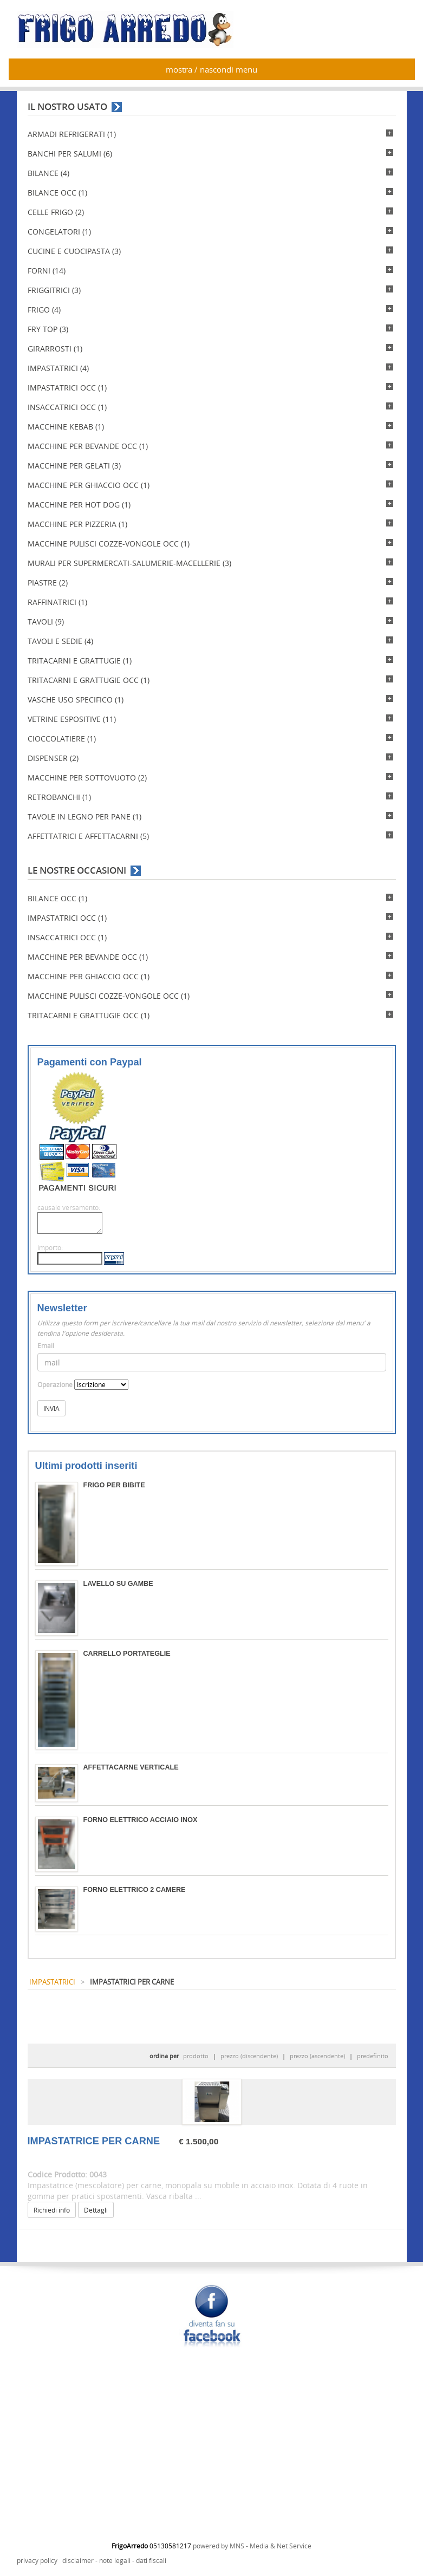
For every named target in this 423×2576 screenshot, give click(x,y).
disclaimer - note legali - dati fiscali (114, 2561)
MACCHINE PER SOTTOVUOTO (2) (87, 777)
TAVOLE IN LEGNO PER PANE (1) (84, 816)
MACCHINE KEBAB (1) (66, 426)
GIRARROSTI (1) (55, 348)
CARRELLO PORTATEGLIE (127, 1653)
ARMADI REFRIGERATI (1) (72, 134)
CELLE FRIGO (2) (56, 212)
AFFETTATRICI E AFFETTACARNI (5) (88, 836)
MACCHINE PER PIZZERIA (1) (77, 524)
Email (45, 1346)
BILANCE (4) (48, 173)
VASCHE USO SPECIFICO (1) (75, 699)
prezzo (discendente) (249, 2056)
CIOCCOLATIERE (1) (62, 738)
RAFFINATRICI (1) (57, 602)
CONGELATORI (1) (59, 231)
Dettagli (96, 2210)
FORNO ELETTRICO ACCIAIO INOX (140, 1820)
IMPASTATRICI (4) (58, 368)
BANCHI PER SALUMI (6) (70, 153)
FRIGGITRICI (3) (54, 290)
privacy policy (37, 2561)
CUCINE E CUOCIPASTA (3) (74, 251)
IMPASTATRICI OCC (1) (67, 387)
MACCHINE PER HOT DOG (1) (79, 504)
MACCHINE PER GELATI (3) (74, 465)
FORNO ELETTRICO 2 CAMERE (134, 1890)
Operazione (55, 1385)
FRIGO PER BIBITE (114, 1485)
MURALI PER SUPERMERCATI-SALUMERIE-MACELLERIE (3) (129, 563)
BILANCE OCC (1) (57, 192)
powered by (211, 2546)
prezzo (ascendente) (317, 2056)
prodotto (196, 2056)
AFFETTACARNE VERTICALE (131, 1767)
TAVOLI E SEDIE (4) (60, 641)
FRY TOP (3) (48, 329)
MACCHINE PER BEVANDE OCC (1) (88, 446)
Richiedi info (52, 2210)
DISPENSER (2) (53, 758)
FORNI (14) (47, 270)
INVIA (51, 1408)
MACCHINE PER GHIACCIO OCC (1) (88, 485)
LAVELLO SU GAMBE (118, 1584)
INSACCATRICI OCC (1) (67, 407)
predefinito (372, 2056)
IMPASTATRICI (52, 1982)
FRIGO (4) (44, 309)
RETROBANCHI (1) (59, 797)
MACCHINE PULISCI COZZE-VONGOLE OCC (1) (109, 543)
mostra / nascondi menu (211, 69)
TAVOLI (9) (46, 621)
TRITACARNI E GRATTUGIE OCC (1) (88, 680)
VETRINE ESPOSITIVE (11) (72, 719)
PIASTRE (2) (48, 582)
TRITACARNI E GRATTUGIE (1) (80, 660)
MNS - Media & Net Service (270, 2546)
